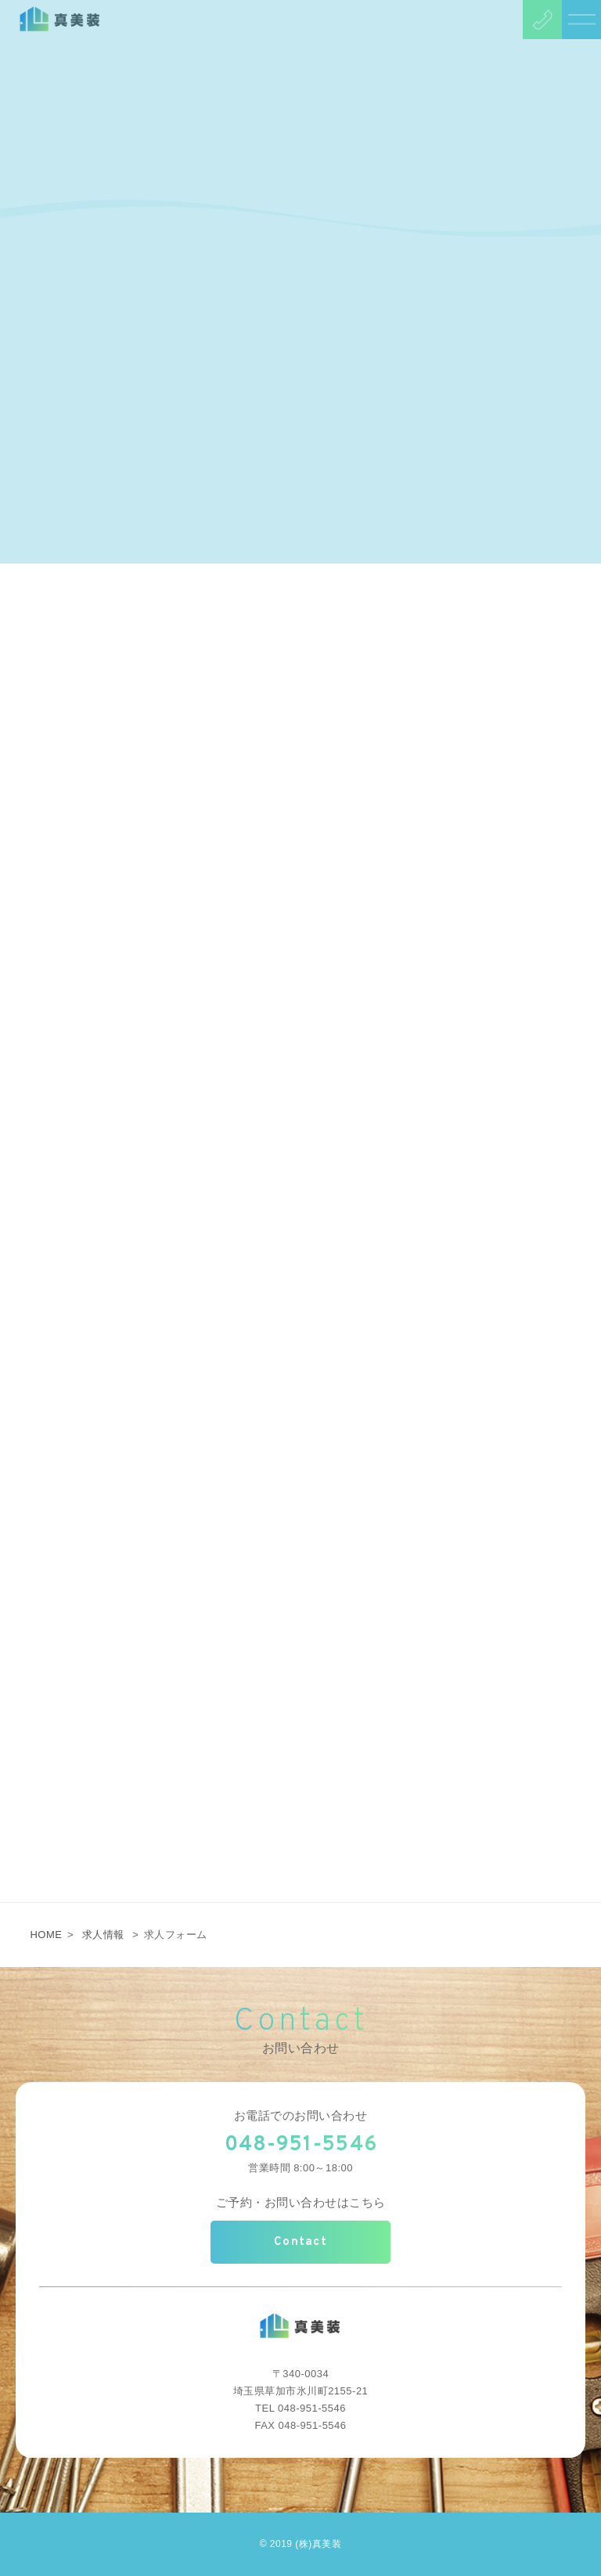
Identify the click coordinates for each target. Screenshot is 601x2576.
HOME (46, 1934)
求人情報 (103, 1934)
